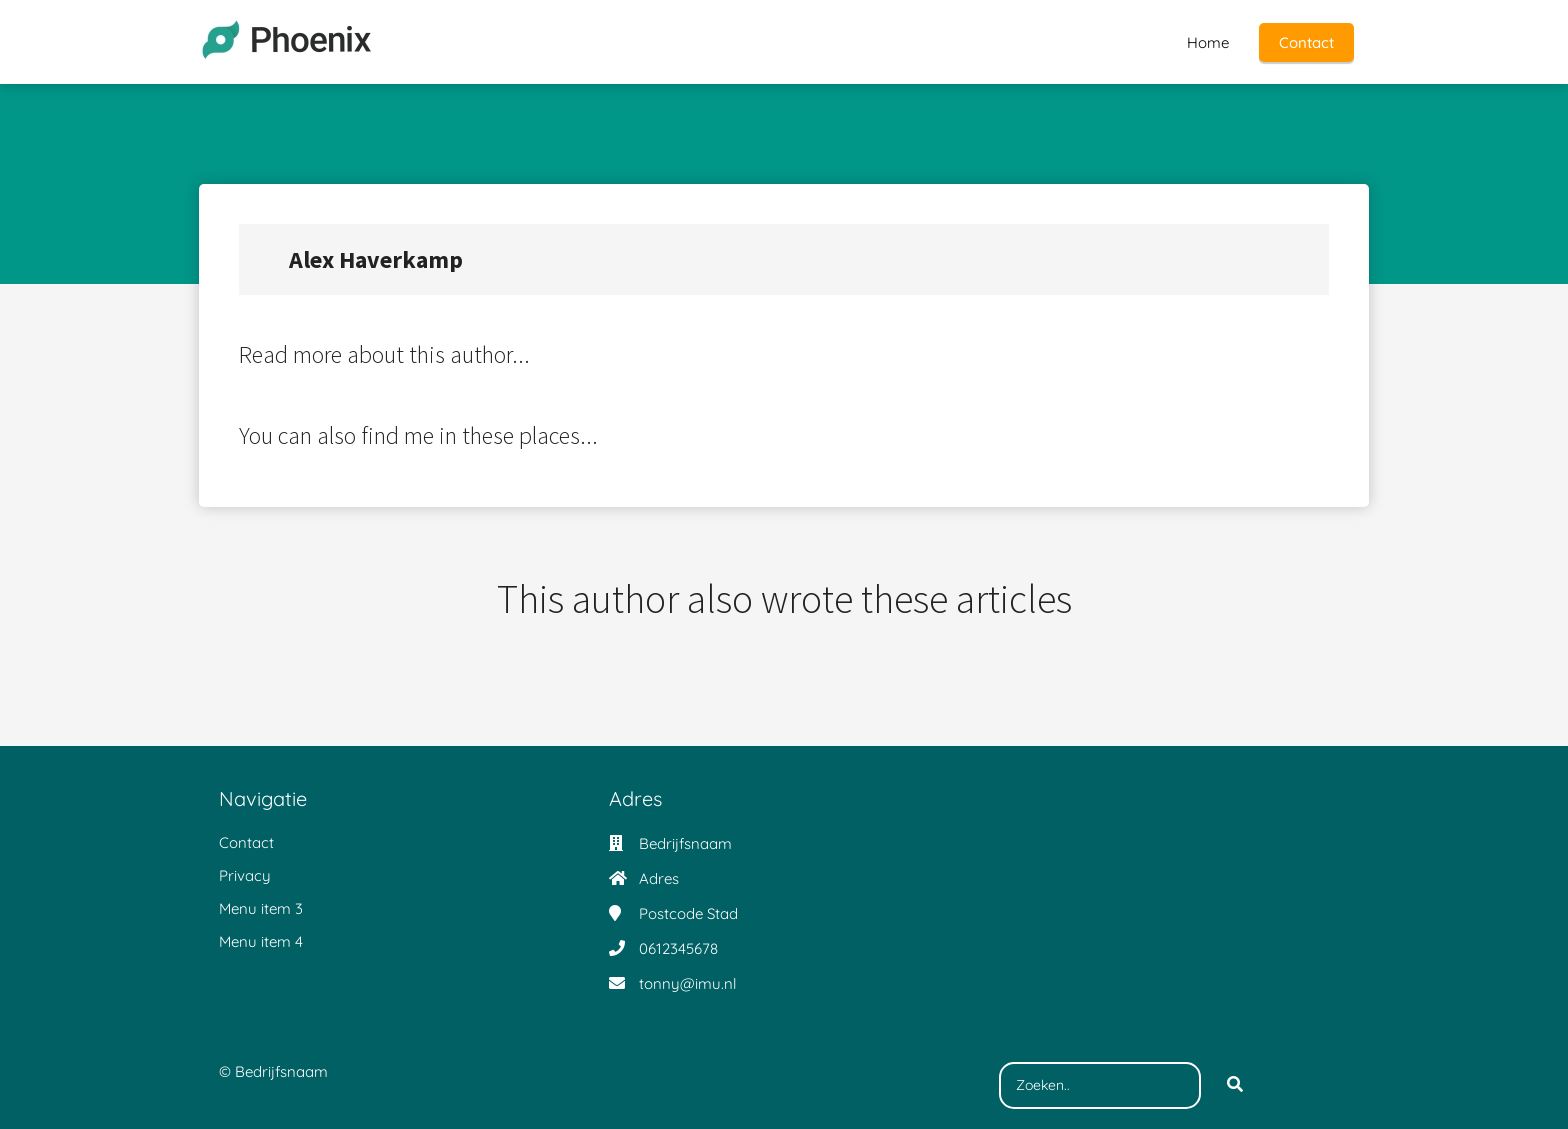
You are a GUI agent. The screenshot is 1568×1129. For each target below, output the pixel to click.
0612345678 (678, 948)
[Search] (1235, 1086)
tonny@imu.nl (687, 983)
